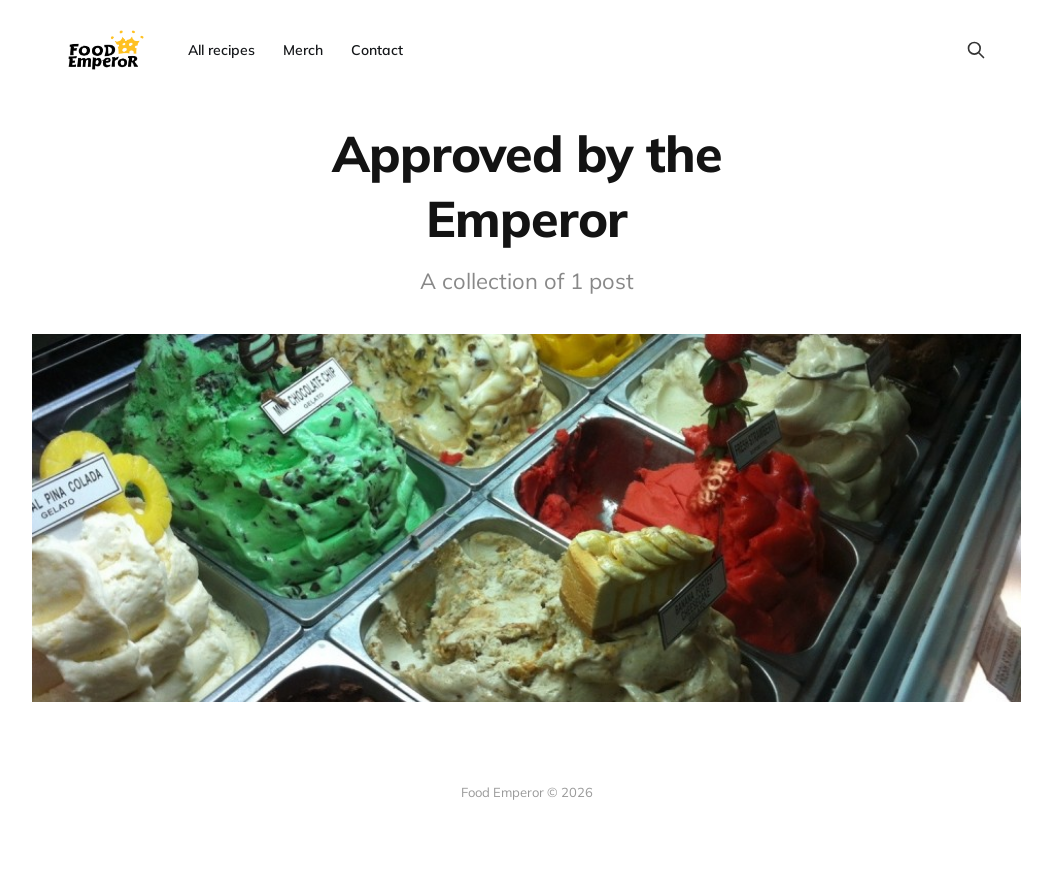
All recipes (221, 50)
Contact (377, 50)
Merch (303, 50)
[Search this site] (976, 50)
